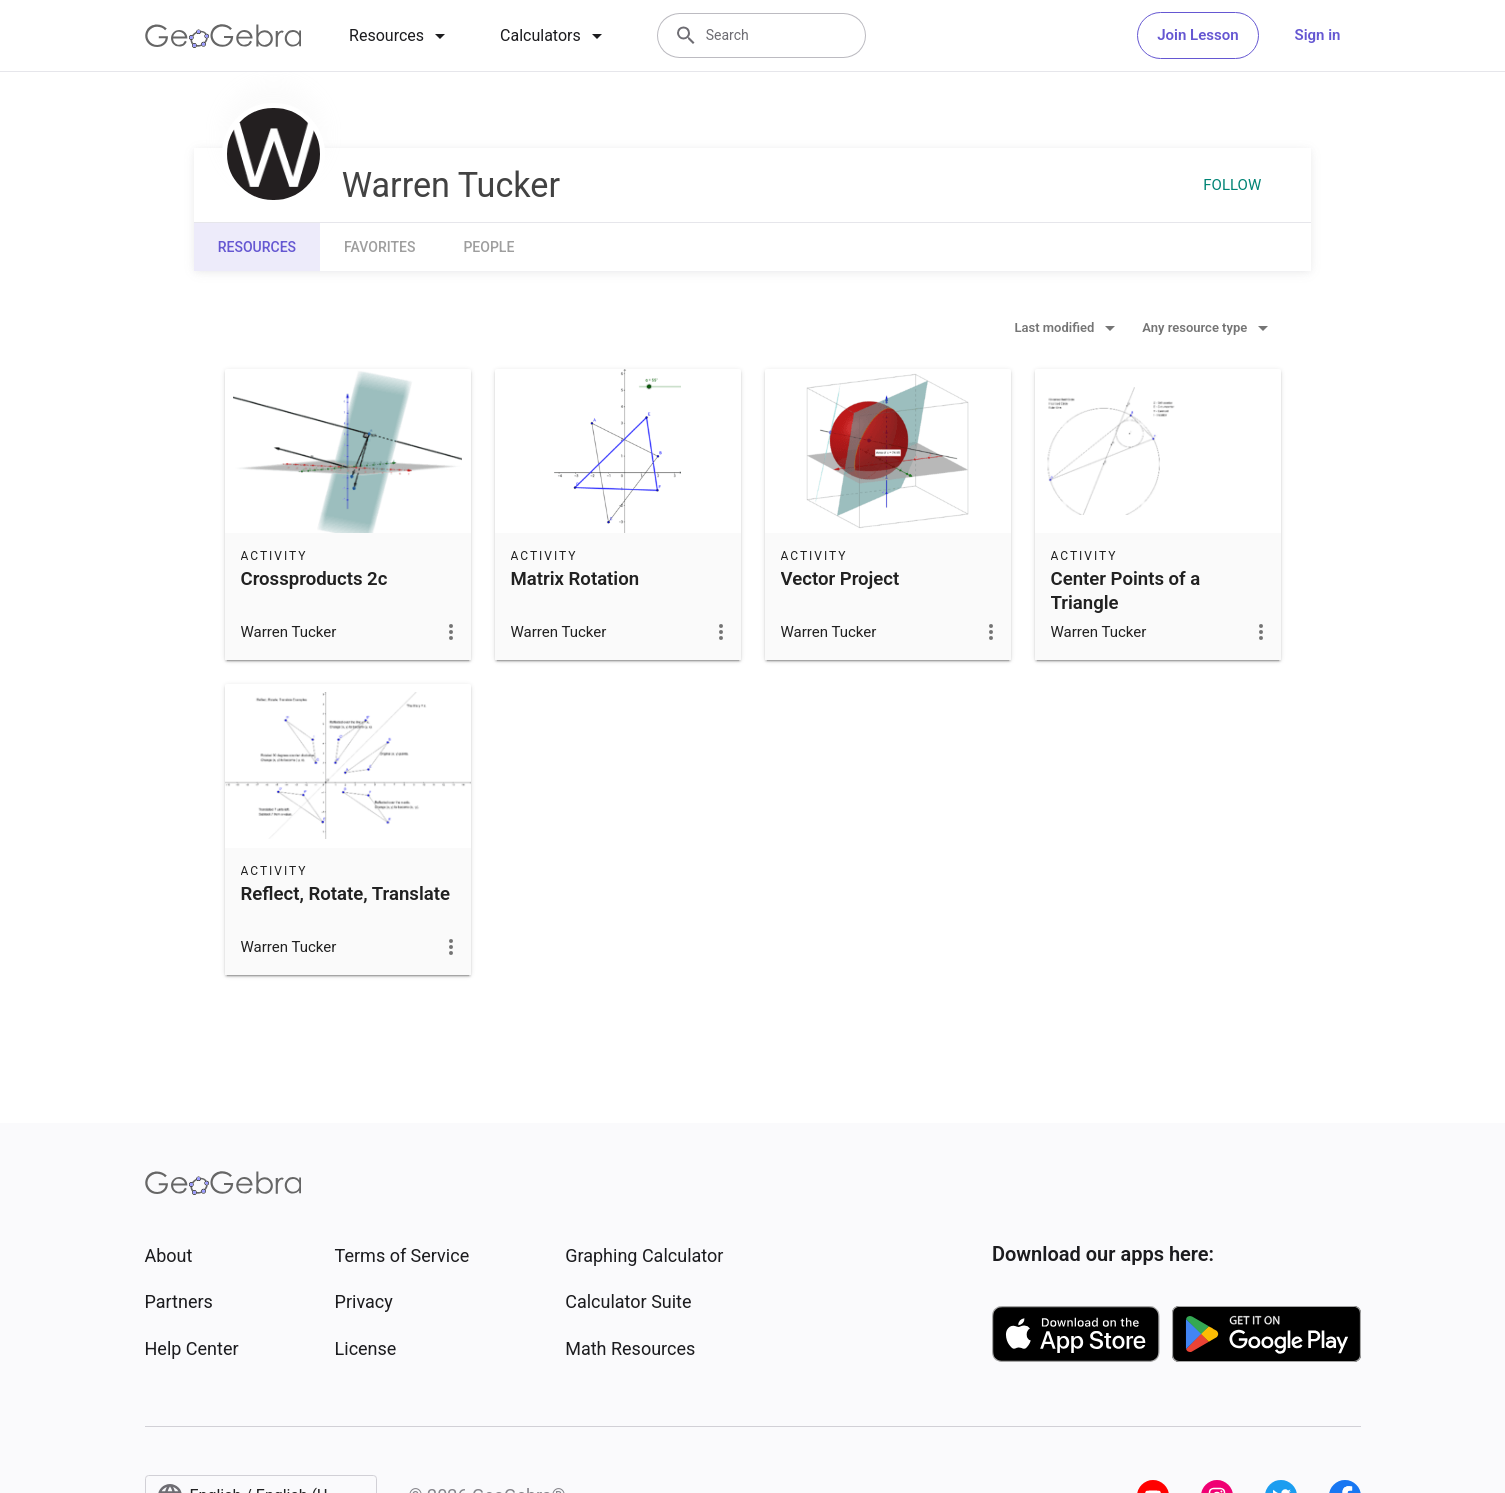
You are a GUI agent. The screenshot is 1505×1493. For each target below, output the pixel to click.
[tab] (400, 36)
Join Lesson (1197, 35)
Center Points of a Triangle (1126, 591)
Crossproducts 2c (314, 579)
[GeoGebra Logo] (223, 36)
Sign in (1318, 35)
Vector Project (840, 579)
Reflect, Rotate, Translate (345, 894)
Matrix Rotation (575, 579)
